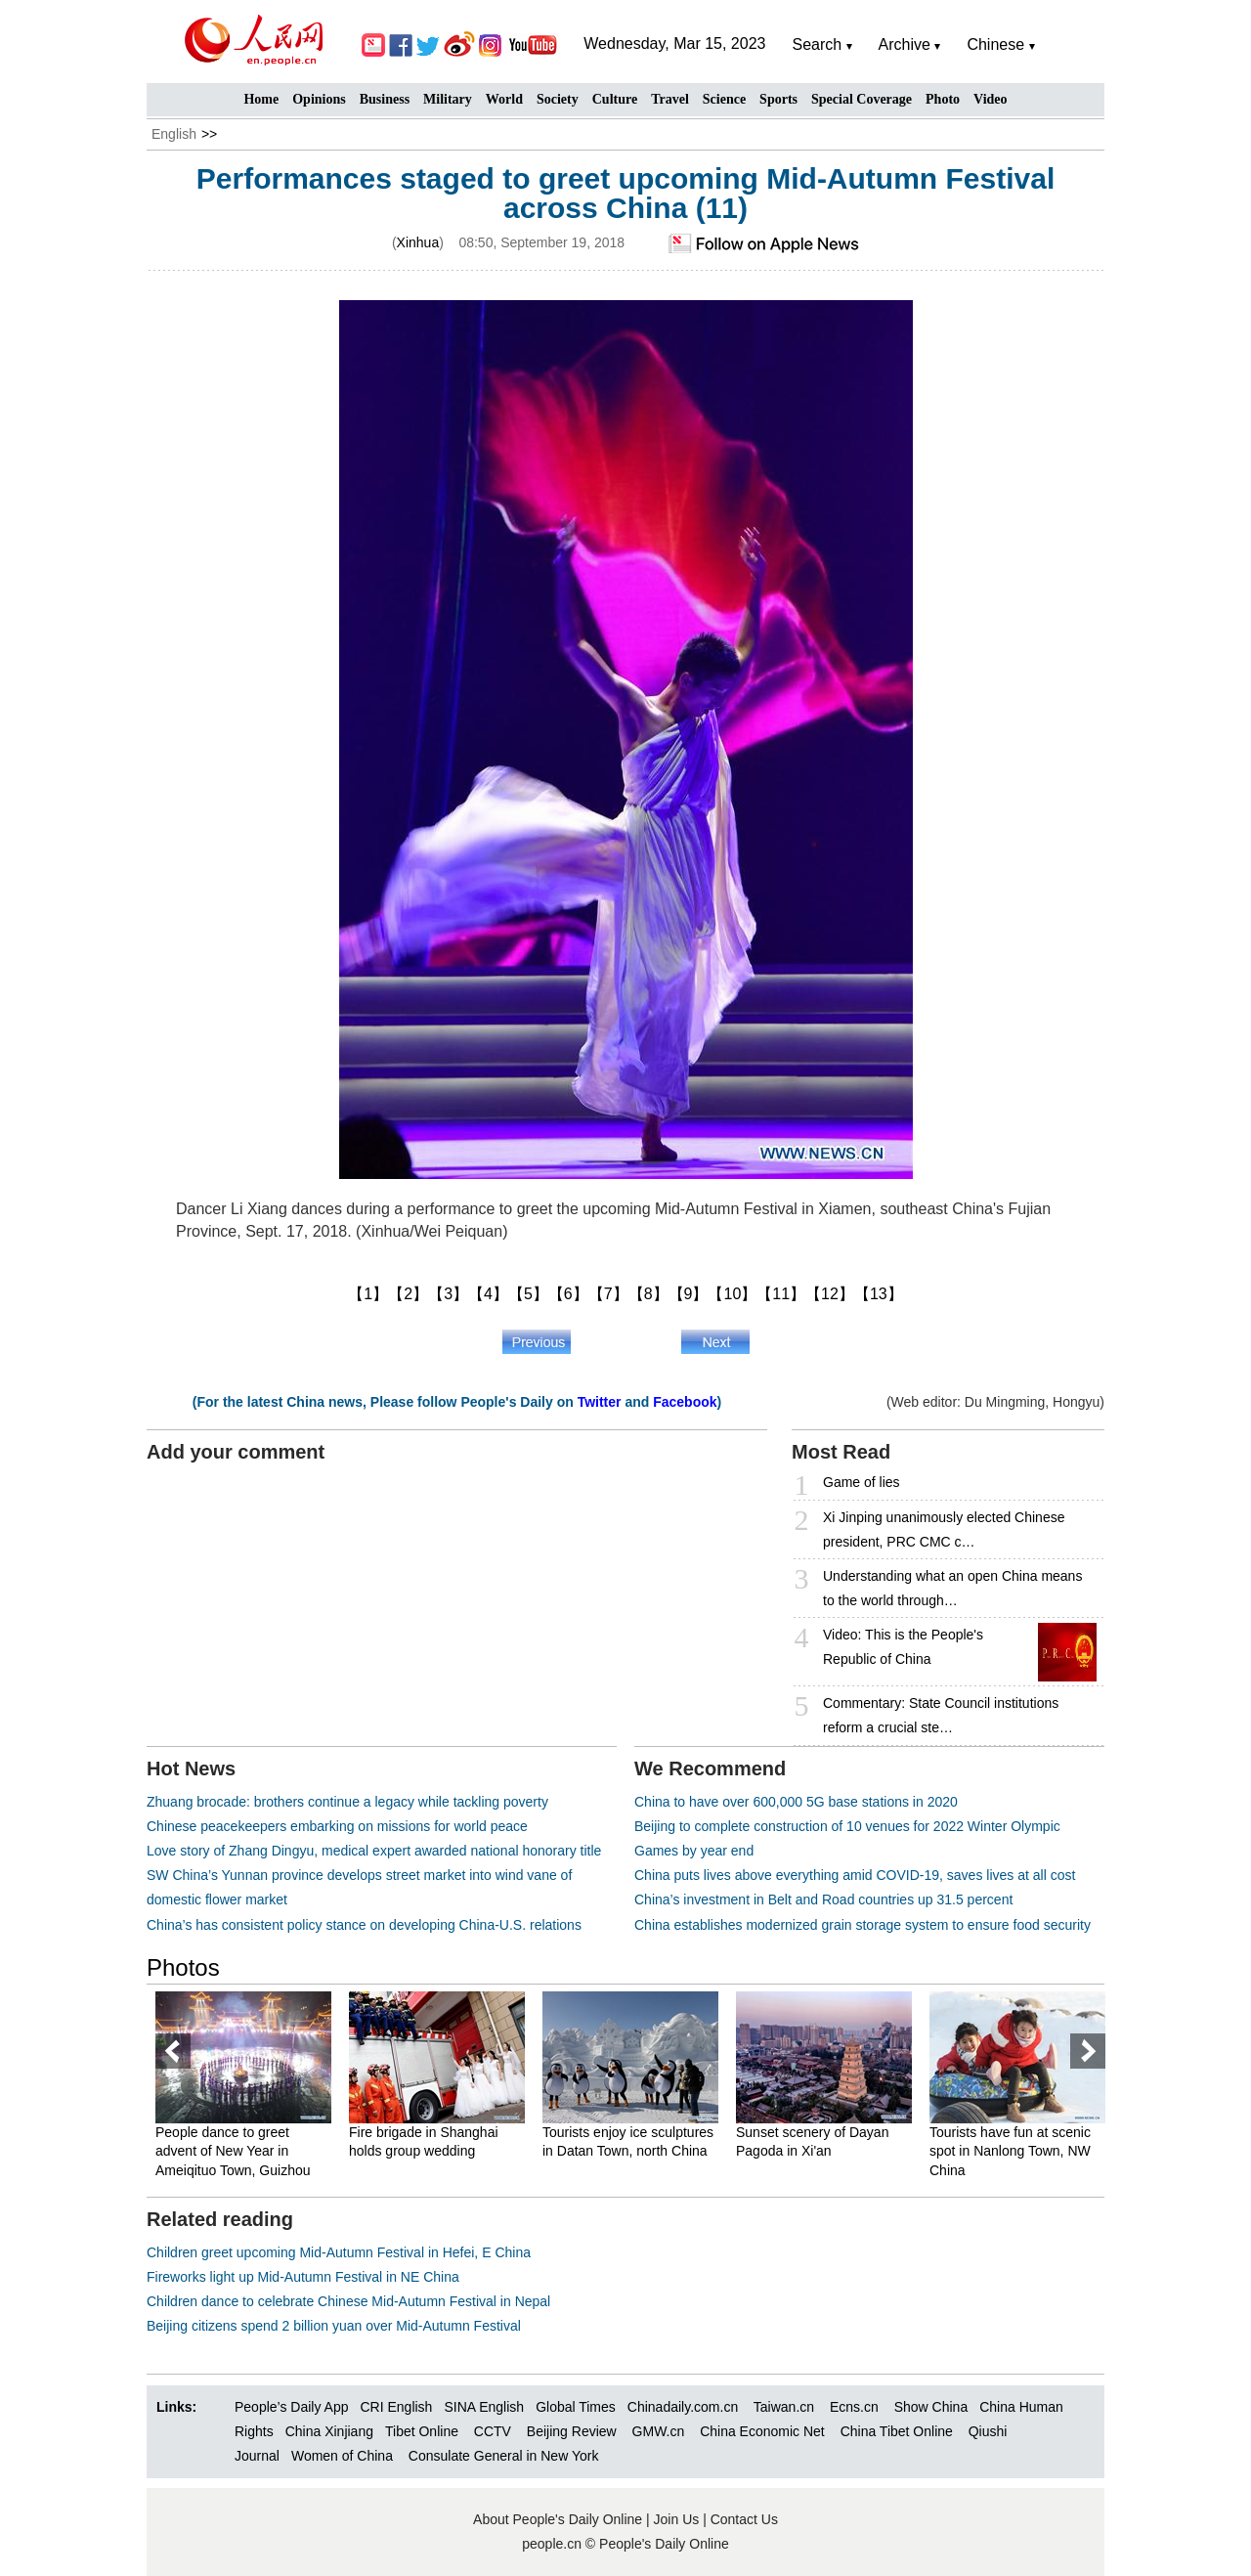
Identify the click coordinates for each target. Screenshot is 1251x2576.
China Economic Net (762, 2431)
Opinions (318, 99)
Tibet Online (421, 2431)
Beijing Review (572, 2431)
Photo (943, 99)
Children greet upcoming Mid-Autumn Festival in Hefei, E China (339, 2252)
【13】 (878, 1294)
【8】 (648, 1294)
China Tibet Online (897, 2431)
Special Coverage (861, 99)
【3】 (448, 1294)
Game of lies (861, 1482)
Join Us (679, 2519)
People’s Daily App (291, 2407)
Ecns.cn (854, 2407)
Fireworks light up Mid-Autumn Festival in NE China (303, 2277)
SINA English (484, 2407)
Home (261, 99)
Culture (614, 99)
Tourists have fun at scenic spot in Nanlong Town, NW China (1010, 2151)
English (173, 134)
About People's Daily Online (557, 2519)
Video (990, 99)
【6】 (568, 1294)
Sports (778, 99)
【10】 (732, 1294)
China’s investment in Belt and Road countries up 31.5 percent (823, 1899)
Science (724, 99)
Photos (183, 1967)
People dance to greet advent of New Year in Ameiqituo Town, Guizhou (233, 2151)
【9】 (689, 1294)
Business (385, 99)
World (504, 99)
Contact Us (744, 2519)
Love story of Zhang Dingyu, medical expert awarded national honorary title (374, 1850)
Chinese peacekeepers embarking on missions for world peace (337, 1826)
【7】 (608, 1294)
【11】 (780, 1294)
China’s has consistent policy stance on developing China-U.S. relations (364, 1925)
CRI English (396, 2407)
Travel (670, 99)
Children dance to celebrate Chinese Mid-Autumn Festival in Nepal (348, 2301)
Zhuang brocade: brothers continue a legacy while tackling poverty (347, 1802)
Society (558, 99)
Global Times (576, 2407)
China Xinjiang (329, 2431)
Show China (931, 2407)
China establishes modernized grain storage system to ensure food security (862, 1925)
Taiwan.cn (784, 2407)
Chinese (995, 44)
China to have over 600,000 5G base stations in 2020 (796, 1802)
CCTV (492, 2431)
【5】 (528, 1294)
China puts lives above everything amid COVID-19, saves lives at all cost (854, 1875)
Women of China (342, 2456)
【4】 (488, 1294)
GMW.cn (660, 2431)
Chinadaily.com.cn (682, 2407)
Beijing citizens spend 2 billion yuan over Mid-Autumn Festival (334, 2326)
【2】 (408, 1294)
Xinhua (418, 242)
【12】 (829, 1294)
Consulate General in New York (504, 2456)
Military (447, 99)
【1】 (368, 1294)
